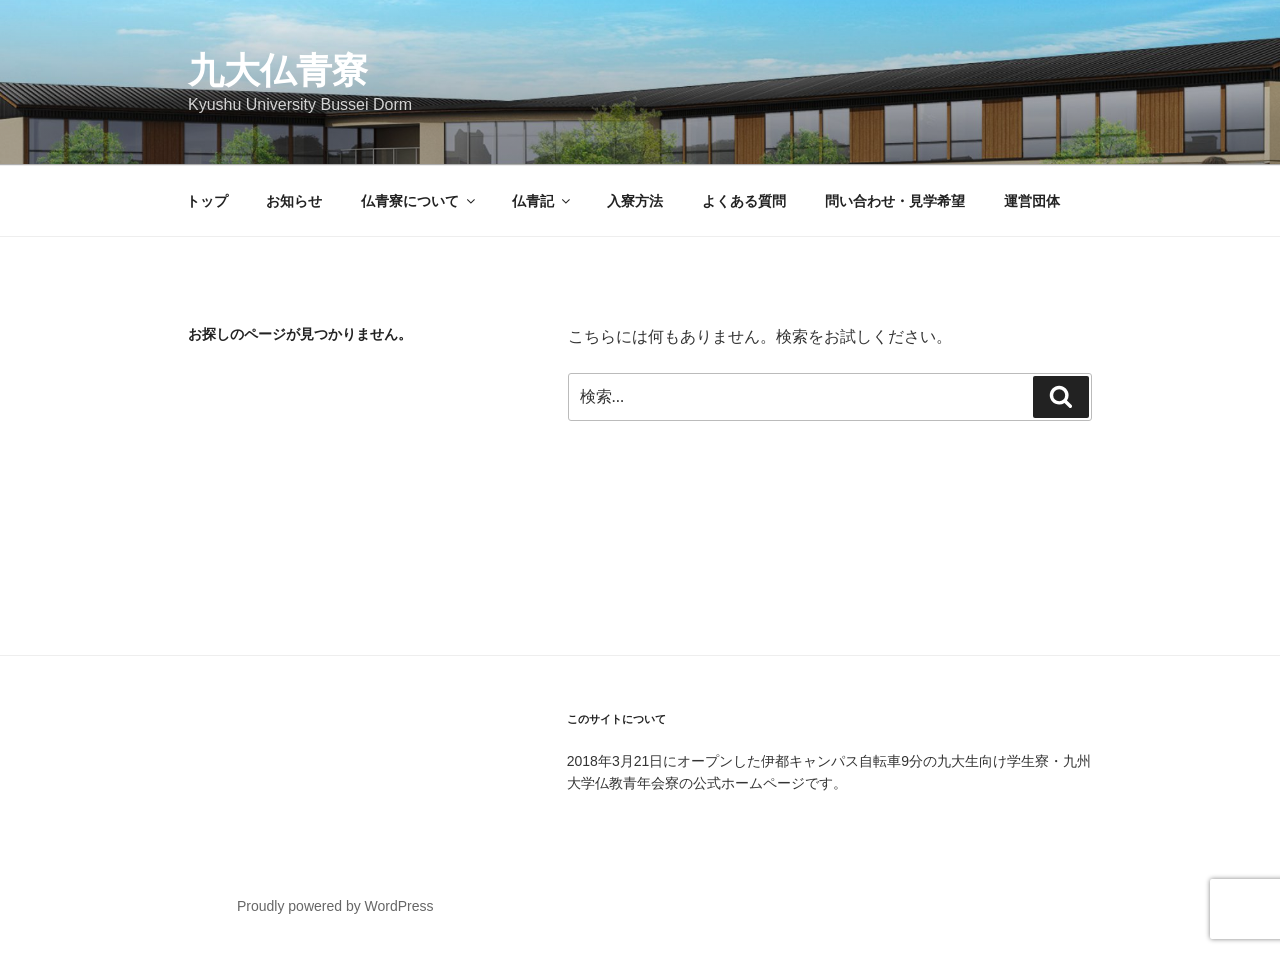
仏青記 (542, 201)
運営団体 (1032, 201)
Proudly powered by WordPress (335, 906)
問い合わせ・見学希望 (895, 201)
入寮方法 (635, 201)
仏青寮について (419, 201)
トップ (207, 201)
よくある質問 (744, 201)
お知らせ (294, 201)
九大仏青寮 (278, 70)
